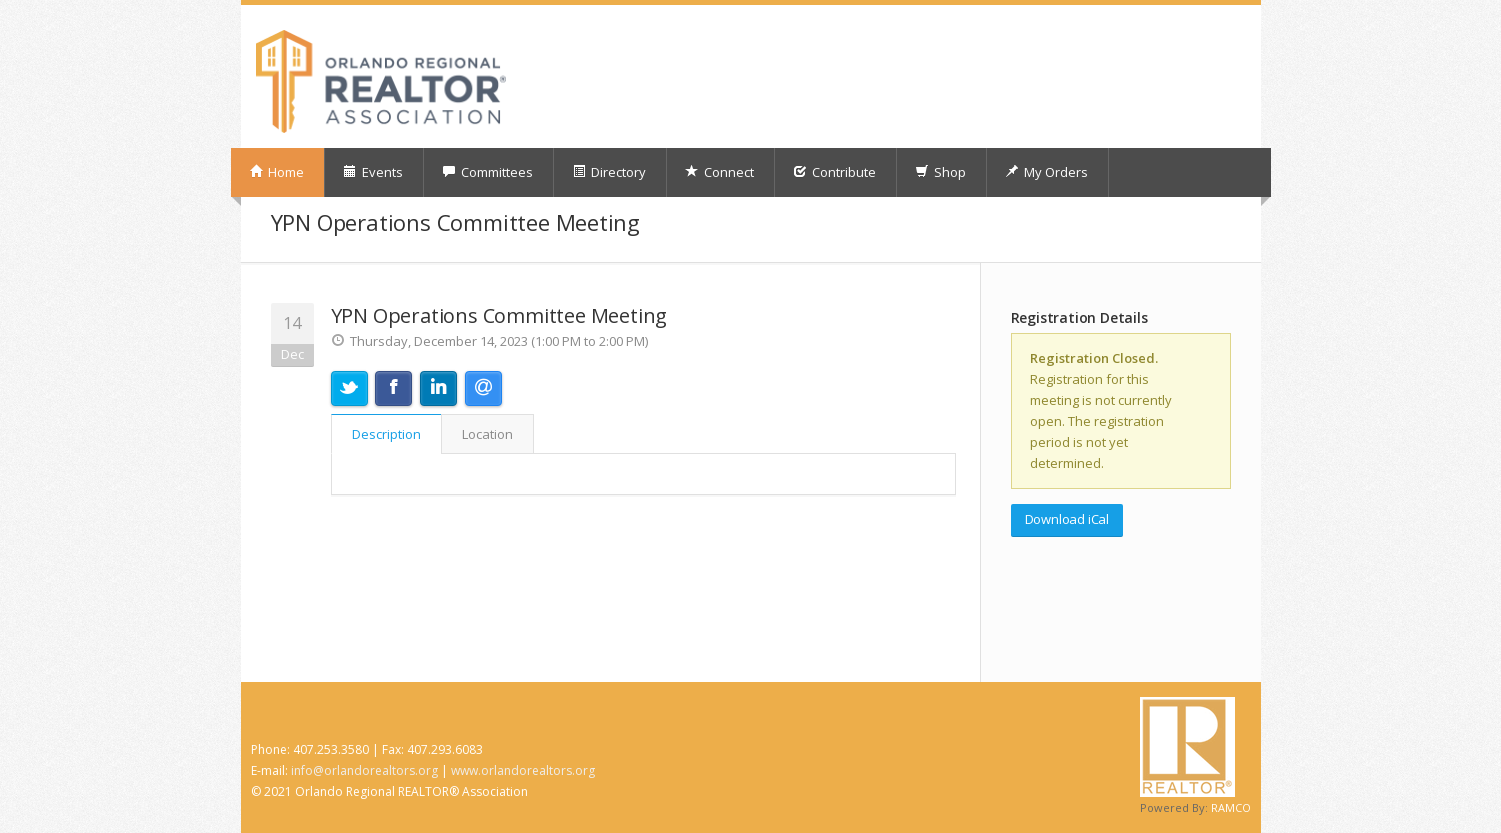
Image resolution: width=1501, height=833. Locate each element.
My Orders (1046, 172)
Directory (609, 172)
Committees (487, 172)
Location (487, 434)
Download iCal (1067, 519)
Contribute (834, 172)
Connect (719, 172)
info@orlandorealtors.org (364, 770)
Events (373, 172)
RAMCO (1231, 807)
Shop (940, 172)
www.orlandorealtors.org (523, 770)
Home (276, 172)
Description (386, 434)
